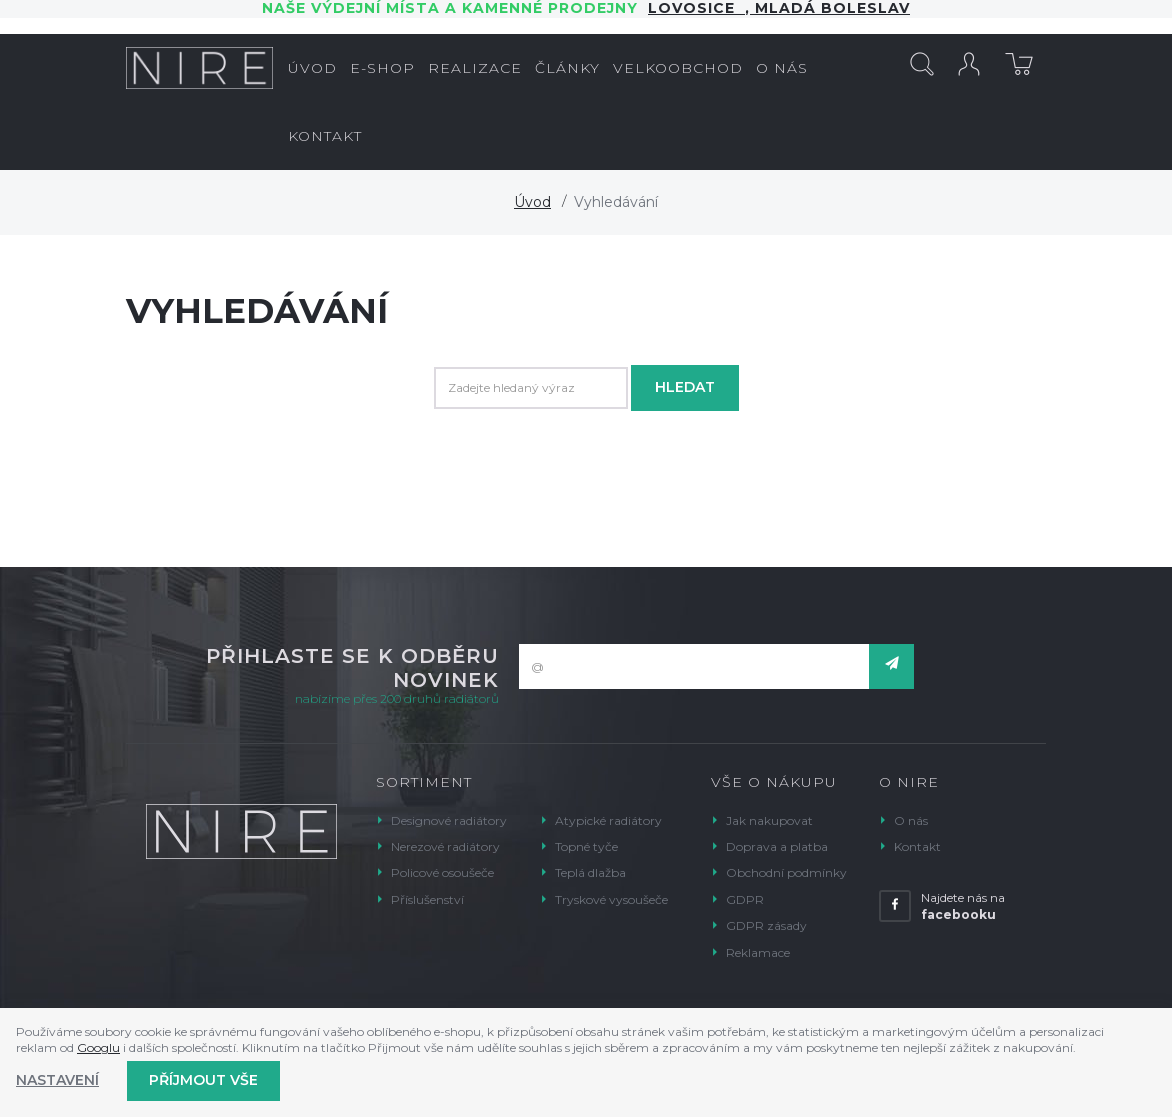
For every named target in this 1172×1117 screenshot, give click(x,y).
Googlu (98, 1047)
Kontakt (917, 846)
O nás (911, 820)
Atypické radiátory (608, 820)
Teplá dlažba (590, 872)
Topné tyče (586, 846)
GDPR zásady (766, 925)
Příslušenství (427, 899)
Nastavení (57, 1080)
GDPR (745, 899)
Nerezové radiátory (445, 846)
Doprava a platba (777, 846)
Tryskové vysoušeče (611, 899)
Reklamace (758, 952)
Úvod (532, 202)
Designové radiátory (449, 820)
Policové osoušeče (442, 872)
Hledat (685, 387)
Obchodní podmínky (786, 872)
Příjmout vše (203, 1080)
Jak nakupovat (769, 820)
